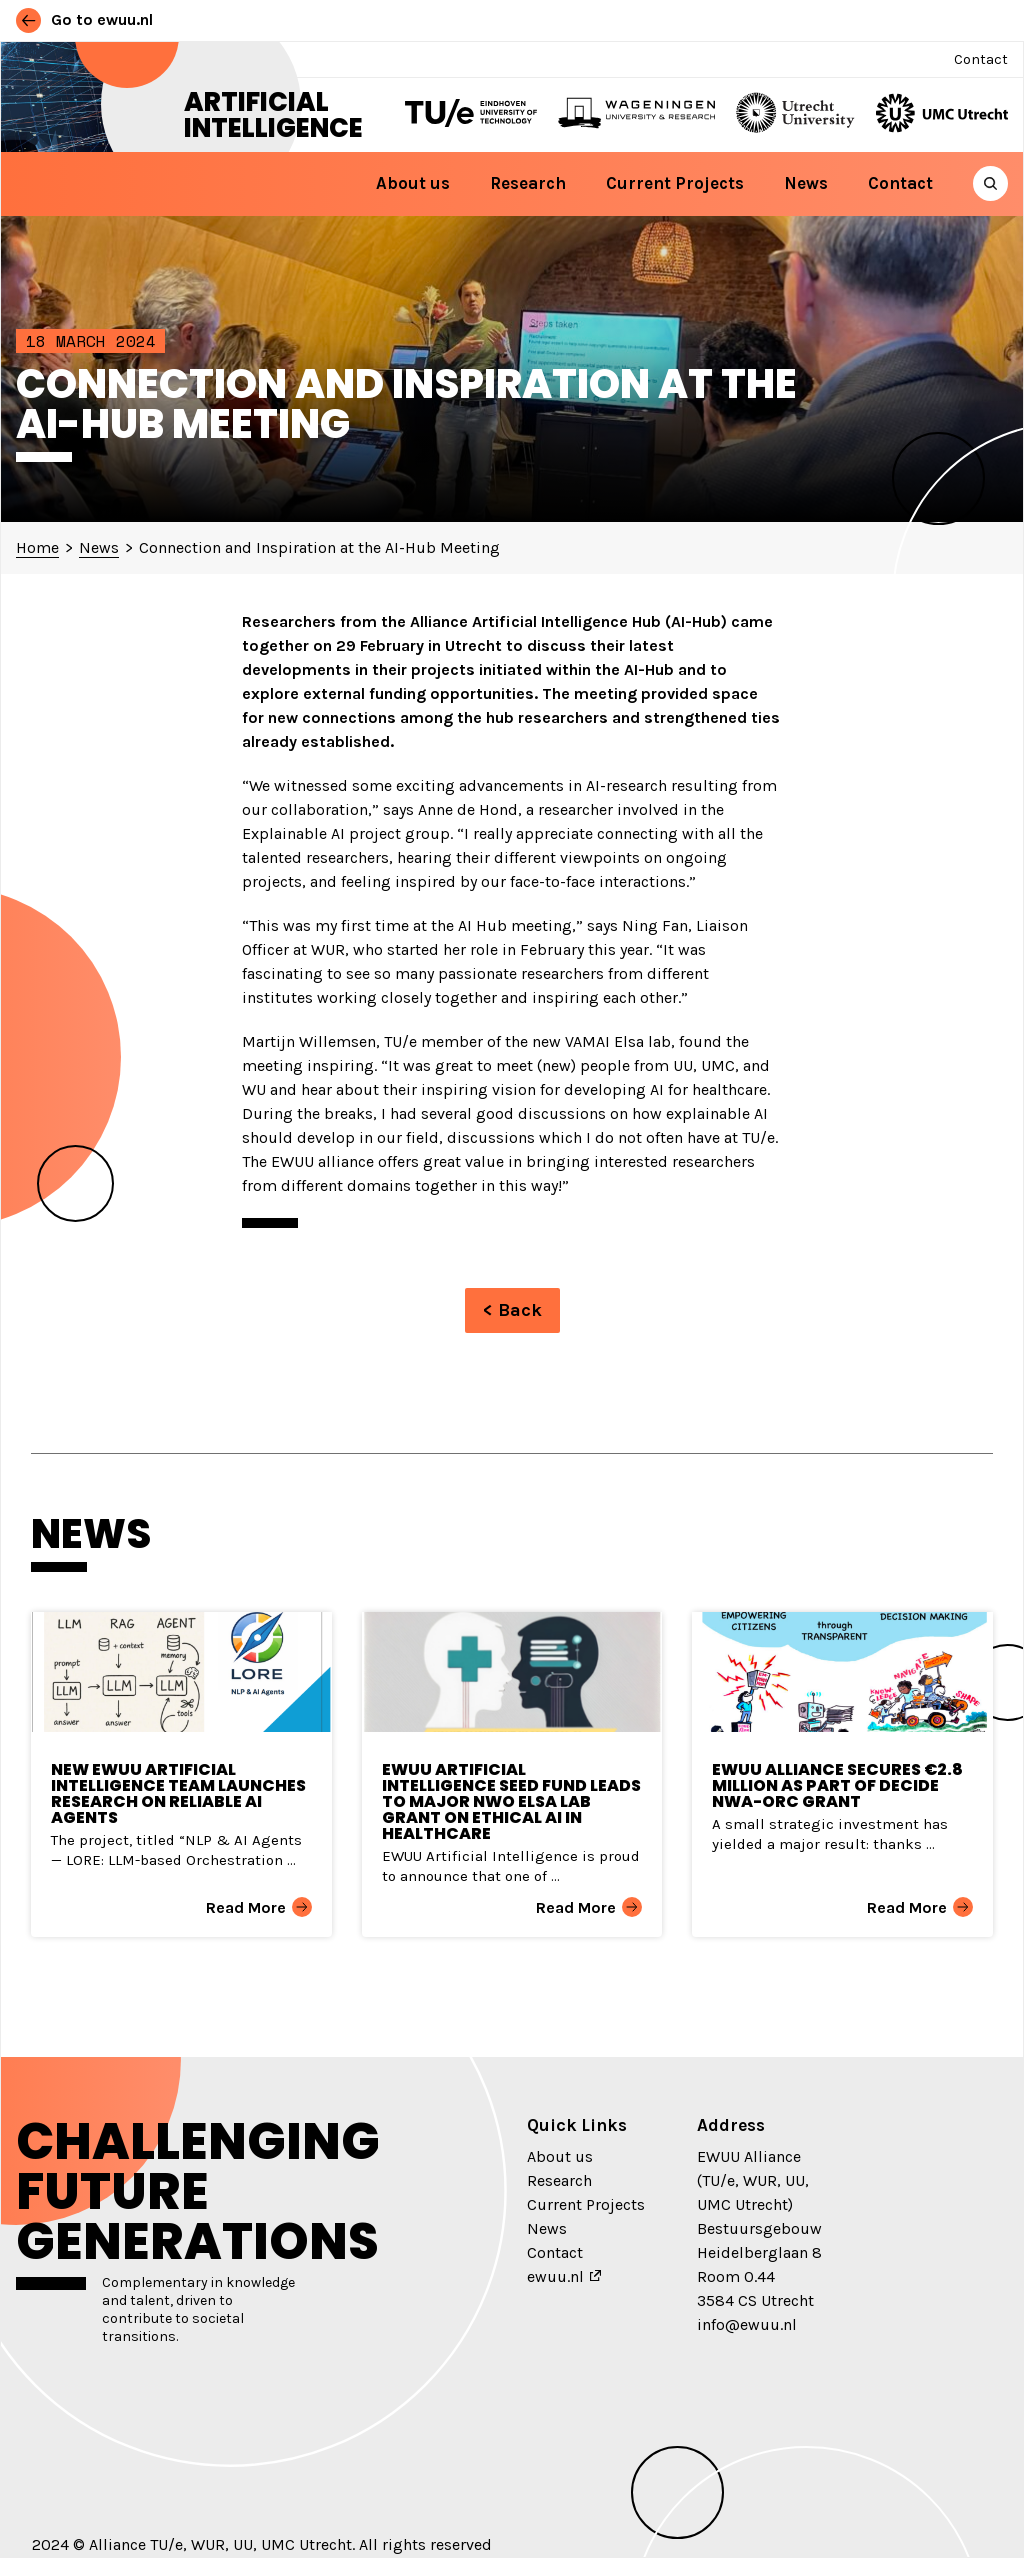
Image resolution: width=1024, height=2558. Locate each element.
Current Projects (675, 183)
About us (413, 183)
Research (528, 183)
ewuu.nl (555, 2276)
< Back (512, 1310)
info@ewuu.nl (747, 2324)
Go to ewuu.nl (84, 19)
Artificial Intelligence (273, 115)
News (806, 183)
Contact (981, 59)
